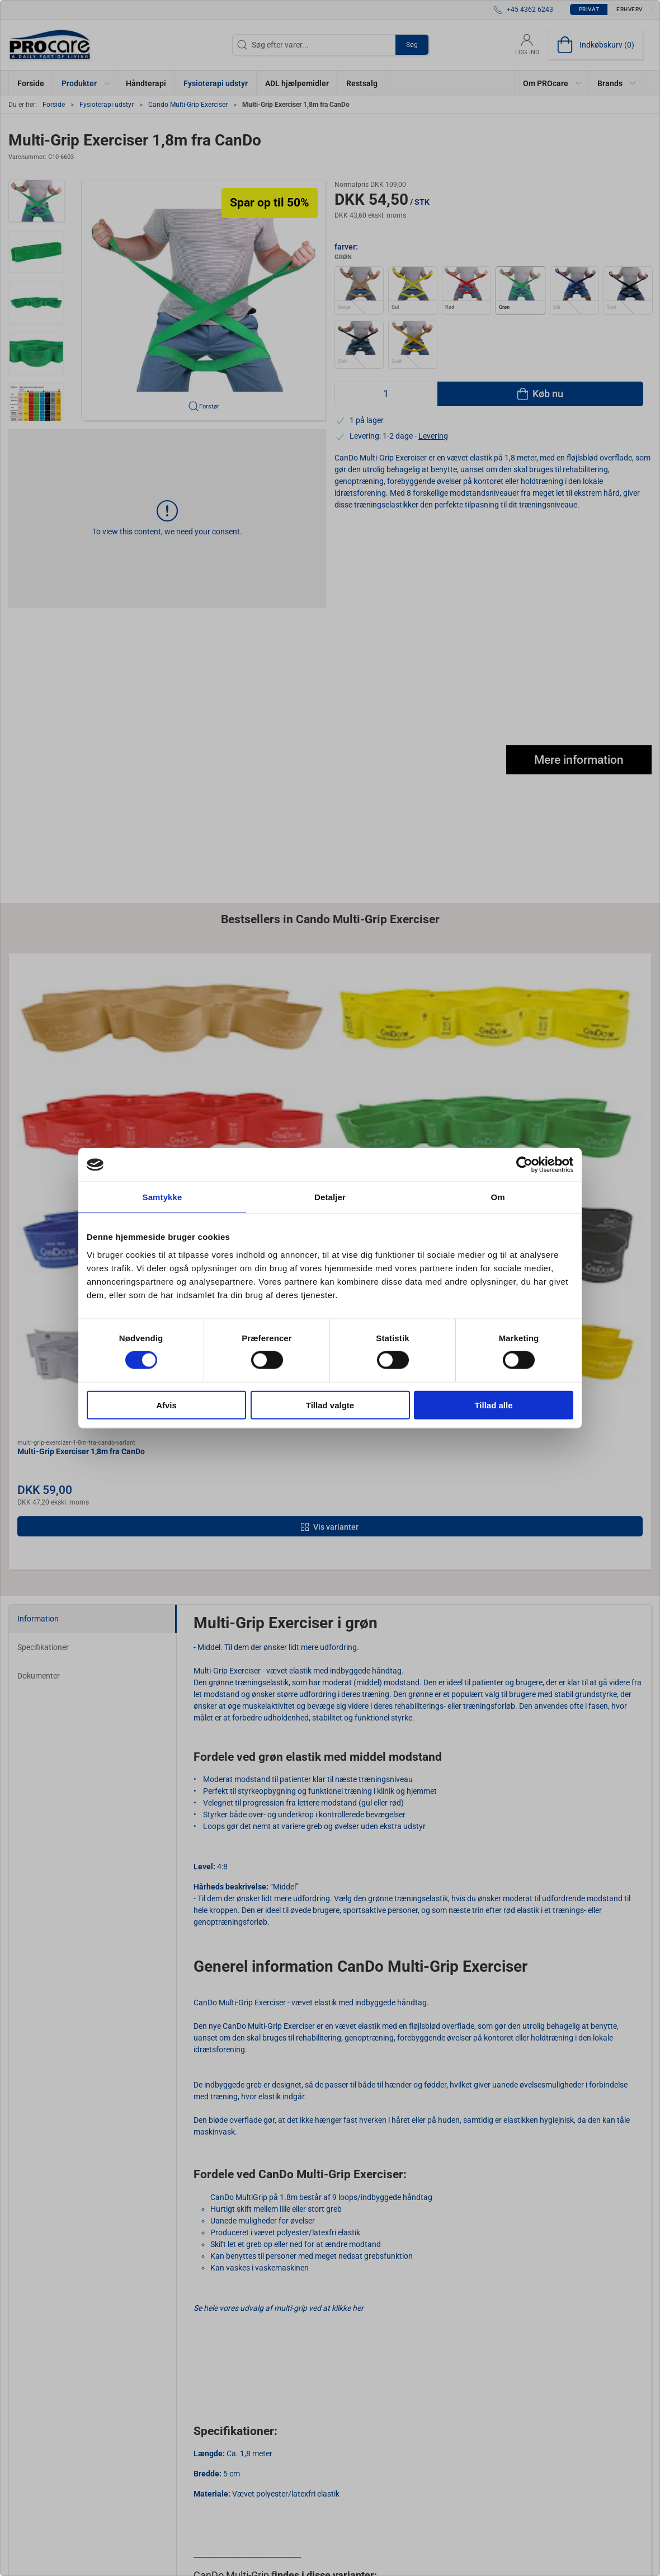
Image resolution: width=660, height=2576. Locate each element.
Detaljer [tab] (330, 1197)
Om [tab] (498, 1197)
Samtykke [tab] (162, 1197)
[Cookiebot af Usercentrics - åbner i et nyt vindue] (524, 1165)
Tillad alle (493, 1404)
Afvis (166, 1404)
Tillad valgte (330, 1404)
